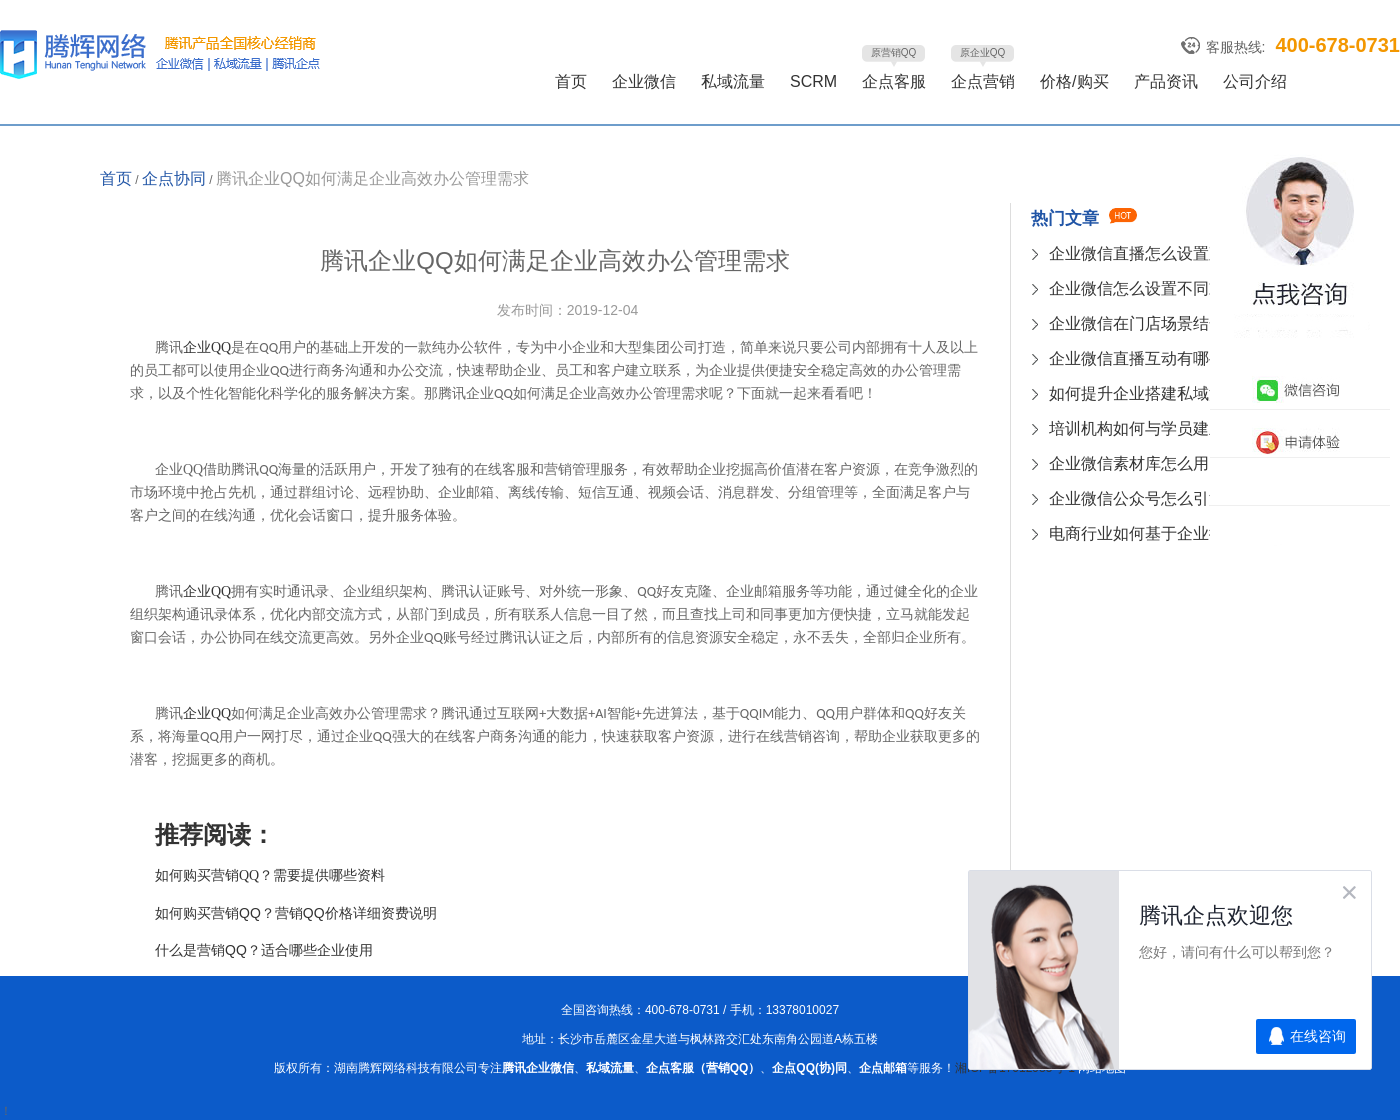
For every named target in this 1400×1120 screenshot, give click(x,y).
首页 (571, 81)
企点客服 (894, 81)
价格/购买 (1074, 81)
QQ (207, 347)
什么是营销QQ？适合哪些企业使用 (264, 950)
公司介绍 (1255, 81)
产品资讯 (1166, 81)
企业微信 (644, 81)
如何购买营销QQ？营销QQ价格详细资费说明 (296, 913)
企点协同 (174, 178)
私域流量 (733, 81)
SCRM (813, 81)
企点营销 (983, 81)
